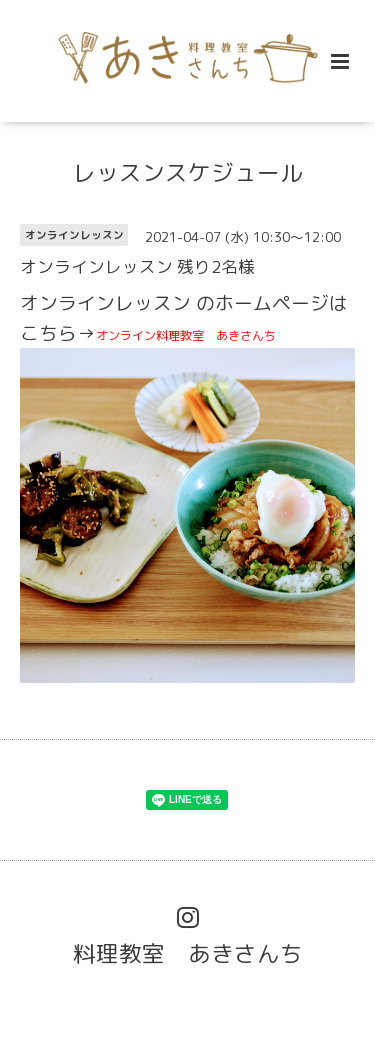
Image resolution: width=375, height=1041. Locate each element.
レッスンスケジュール (188, 172)
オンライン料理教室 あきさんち (187, 335)
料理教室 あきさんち (188, 952)
